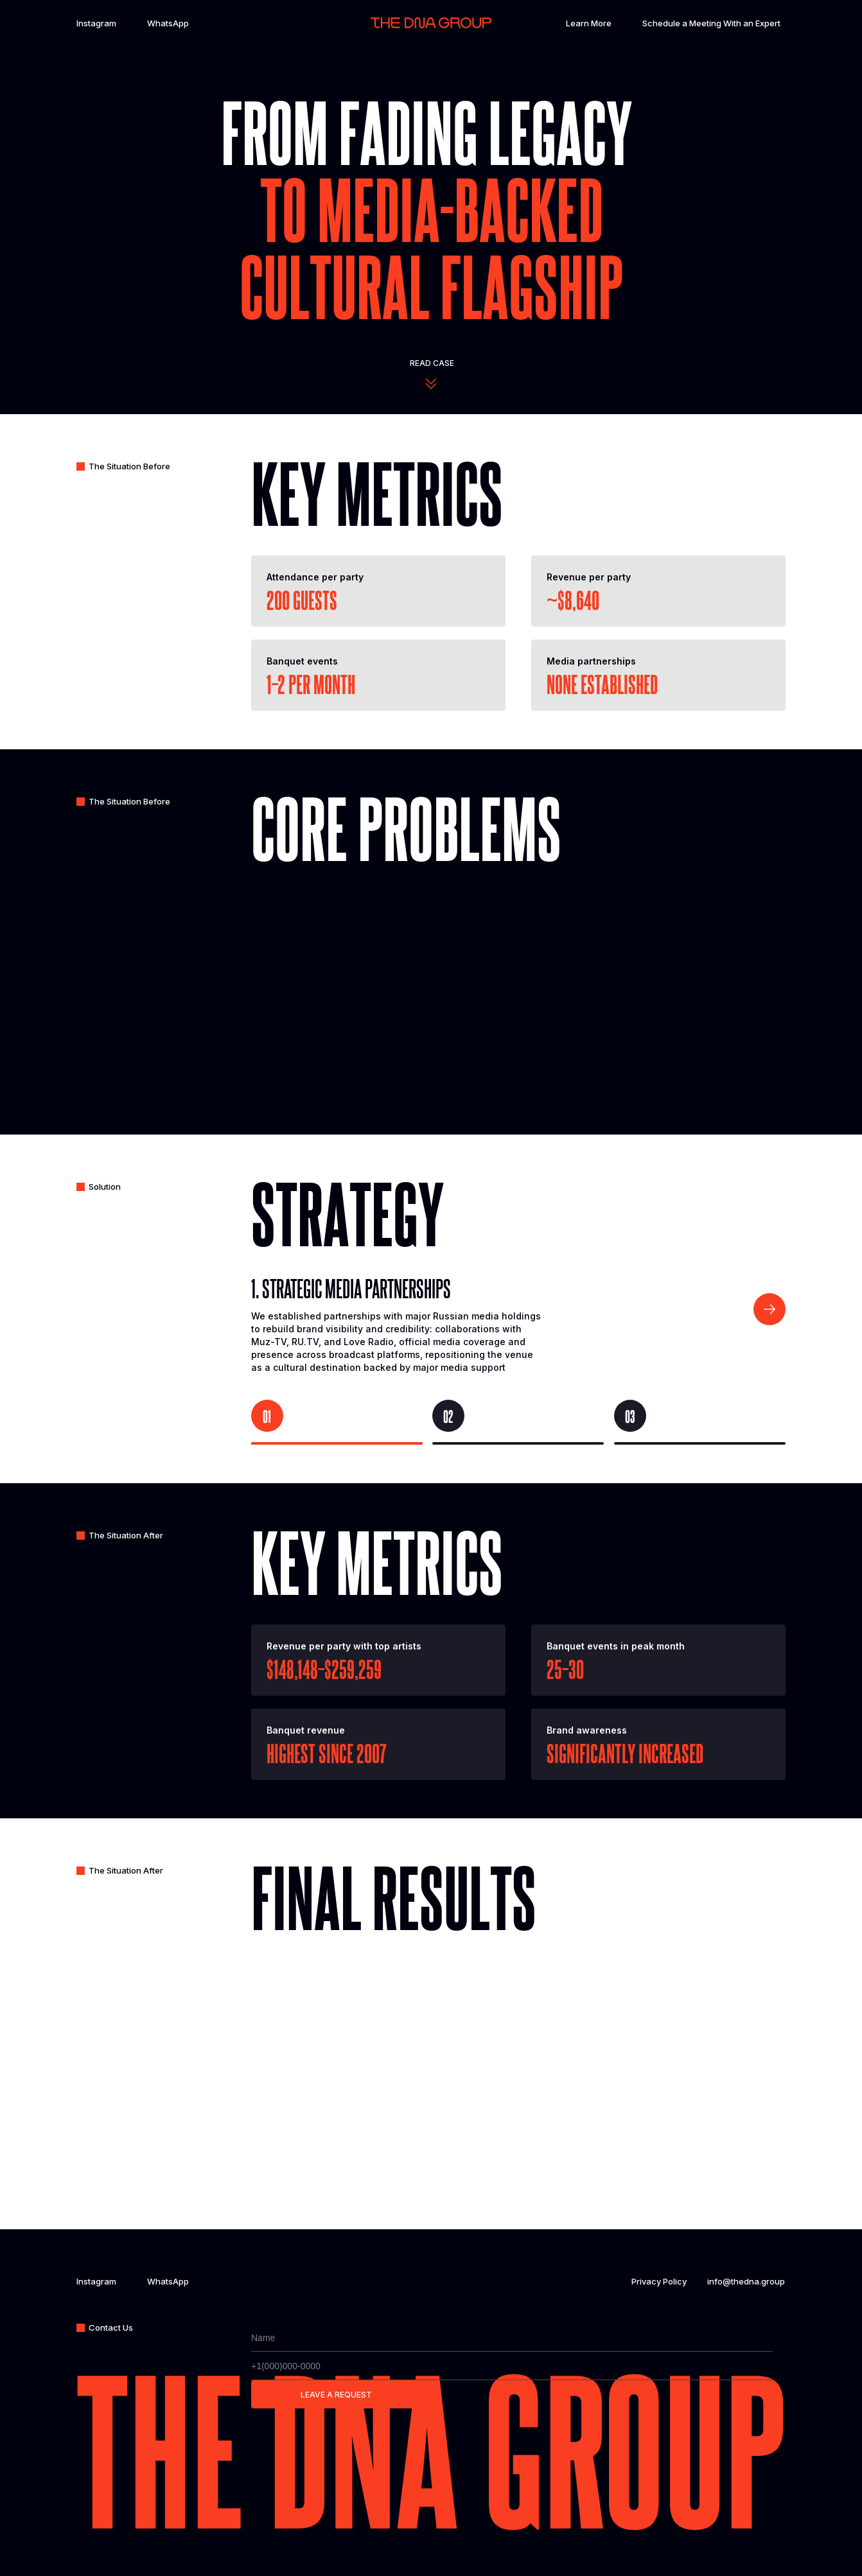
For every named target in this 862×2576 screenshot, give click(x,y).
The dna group (431, 2444)
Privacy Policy (659, 2281)
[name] (512, 2338)
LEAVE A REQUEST (336, 2394)
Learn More (588, 23)
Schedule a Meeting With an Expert (711, 23)
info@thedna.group (746, 2281)
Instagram (96, 23)
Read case (432, 363)
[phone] (512, 2366)
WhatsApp (168, 23)
